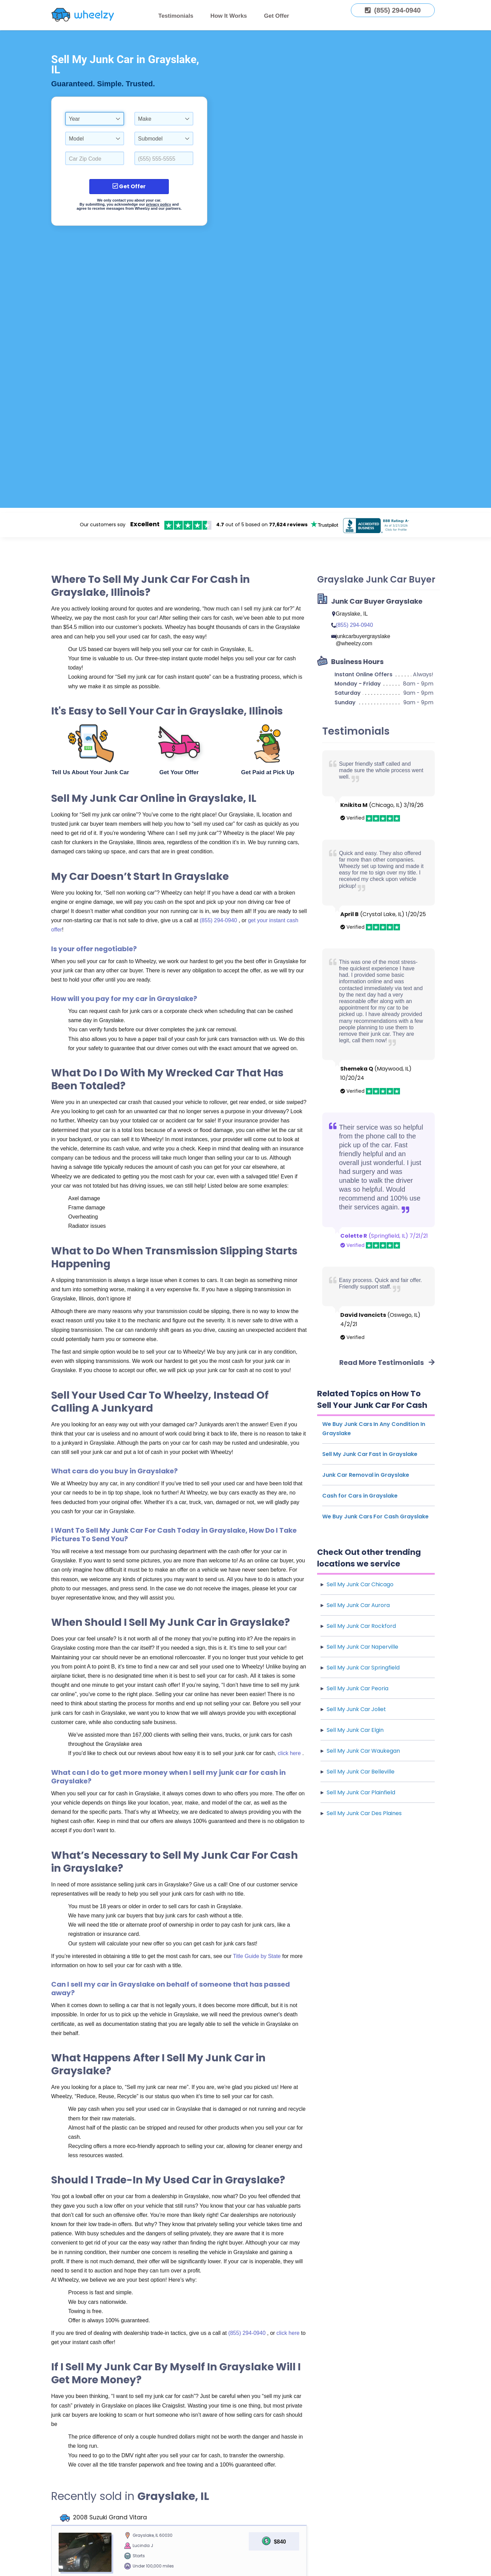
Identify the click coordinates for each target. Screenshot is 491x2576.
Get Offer (276, 16)
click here (290, 1753)
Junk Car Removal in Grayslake (365, 1475)
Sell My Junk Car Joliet (356, 1709)
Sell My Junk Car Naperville (362, 1647)
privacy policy (158, 204)
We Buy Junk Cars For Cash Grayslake (375, 1516)
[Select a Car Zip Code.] (94, 158)
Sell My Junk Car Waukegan (363, 1751)
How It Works (228, 16)
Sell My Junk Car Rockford (361, 1626)
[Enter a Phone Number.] (163, 158)
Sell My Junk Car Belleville (361, 1772)
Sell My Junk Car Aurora (358, 1605)
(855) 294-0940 (219, 920)
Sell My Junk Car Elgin (355, 1730)
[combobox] (94, 119)
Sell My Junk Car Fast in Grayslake (369, 1454)
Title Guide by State (257, 1956)
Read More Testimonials (387, 1362)
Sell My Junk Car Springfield (363, 1668)
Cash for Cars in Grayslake (360, 1496)
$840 (280, 2542)
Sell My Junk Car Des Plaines (364, 1813)
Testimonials (175, 16)
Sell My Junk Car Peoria (357, 1688)
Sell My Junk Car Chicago (360, 1584)
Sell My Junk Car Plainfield (361, 1792)
